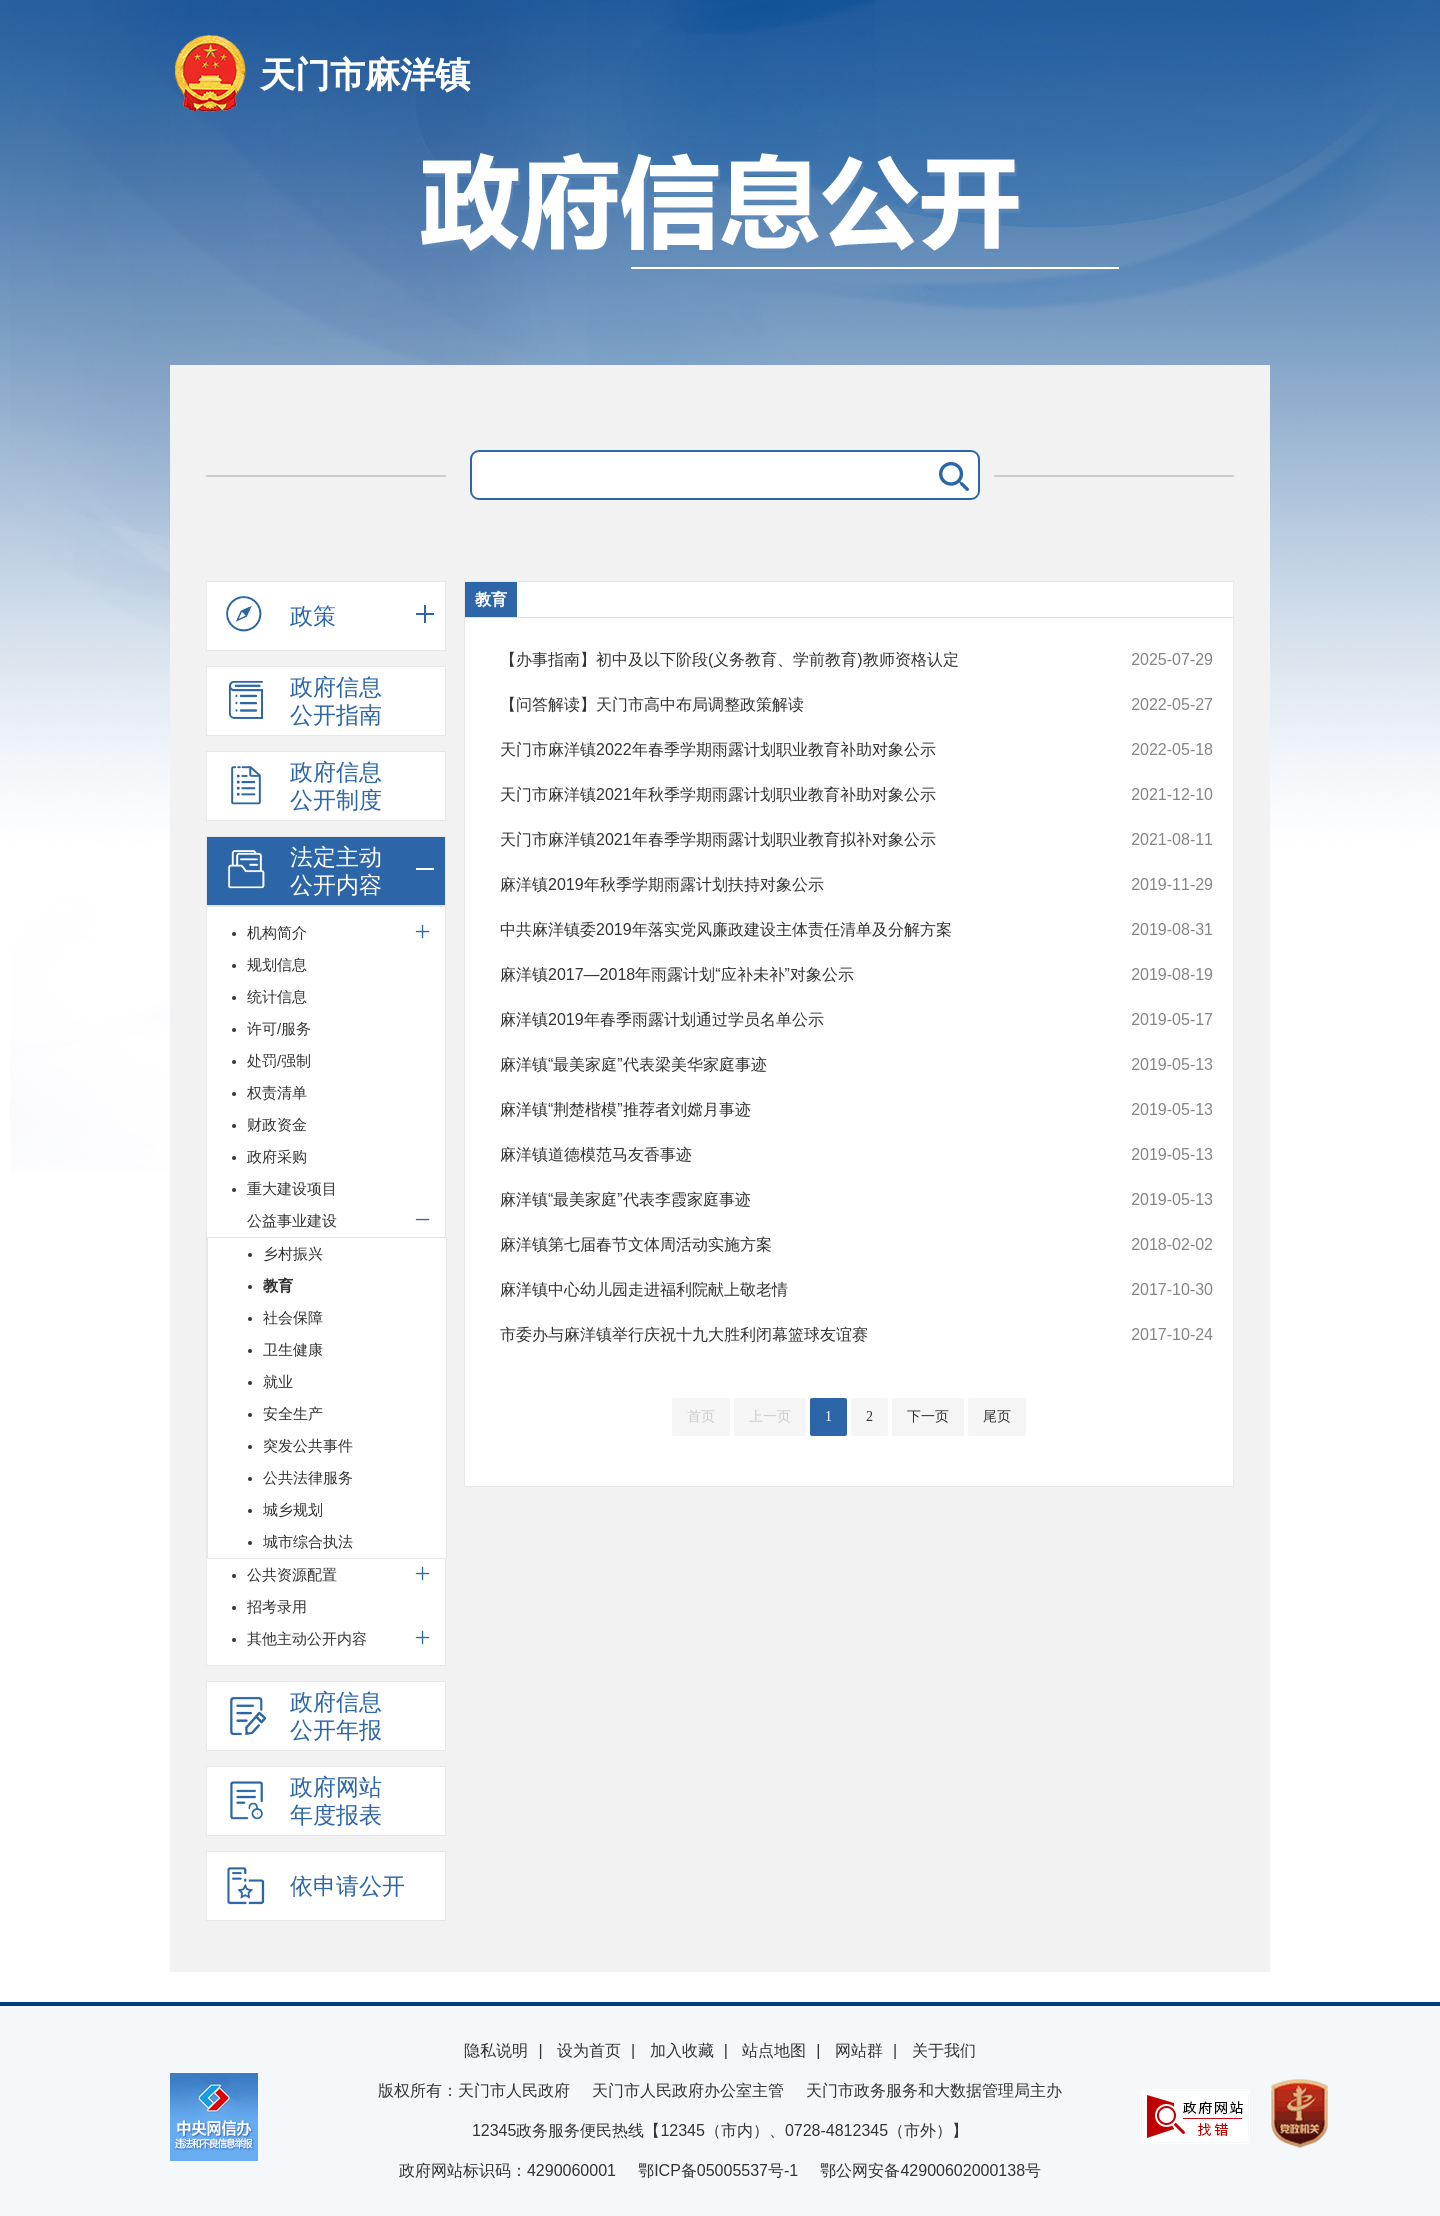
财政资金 (277, 1124)
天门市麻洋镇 (365, 74)
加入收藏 (682, 2050)
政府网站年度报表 (304, 1801)
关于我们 (944, 2050)
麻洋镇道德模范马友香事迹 (789, 1155)
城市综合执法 (308, 1541)
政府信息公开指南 (304, 701)
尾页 (997, 1416)
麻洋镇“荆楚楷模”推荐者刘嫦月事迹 (789, 1110)
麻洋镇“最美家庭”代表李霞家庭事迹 (789, 1200)
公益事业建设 (292, 1220)
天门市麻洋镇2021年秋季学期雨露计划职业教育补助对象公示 (789, 795)
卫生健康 (293, 1349)
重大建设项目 (292, 1188)
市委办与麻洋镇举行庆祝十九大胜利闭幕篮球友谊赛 (789, 1335)
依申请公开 (315, 1885)
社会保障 (293, 1317)
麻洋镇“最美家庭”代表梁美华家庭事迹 (789, 1065)
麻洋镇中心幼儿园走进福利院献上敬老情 (789, 1290)
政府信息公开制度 (304, 786)
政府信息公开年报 (304, 1716)
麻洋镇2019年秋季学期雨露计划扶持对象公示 (789, 885)
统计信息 (277, 996)
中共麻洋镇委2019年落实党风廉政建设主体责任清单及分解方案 (789, 930)
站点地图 (774, 2050)
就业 (278, 1381)
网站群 (859, 2050)
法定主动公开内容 (304, 871)
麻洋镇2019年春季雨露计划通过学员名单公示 (789, 1020)
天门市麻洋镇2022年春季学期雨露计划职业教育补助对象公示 (789, 750)
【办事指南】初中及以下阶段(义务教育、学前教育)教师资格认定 (789, 660)
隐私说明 (496, 2050)
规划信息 (277, 964)
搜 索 (950, 475)
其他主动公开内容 (307, 1638)
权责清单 (277, 1092)
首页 (701, 1416)
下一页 (928, 1416)
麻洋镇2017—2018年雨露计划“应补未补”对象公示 (789, 975)
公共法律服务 (308, 1477)
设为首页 (589, 2050)
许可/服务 (279, 1028)
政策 (281, 615)
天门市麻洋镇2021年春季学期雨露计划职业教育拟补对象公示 (789, 840)
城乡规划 (293, 1509)
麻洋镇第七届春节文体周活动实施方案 (789, 1245)
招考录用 (277, 1606)
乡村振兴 (293, 1253)
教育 (278, 1285)
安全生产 (293, 1413)
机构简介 (277, 932)
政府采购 (277, 1156)
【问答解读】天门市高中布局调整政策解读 (789, 705)
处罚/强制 (279, 1060)
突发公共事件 (308, 1445)
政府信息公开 (720, 247)
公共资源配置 (292, 1574)
